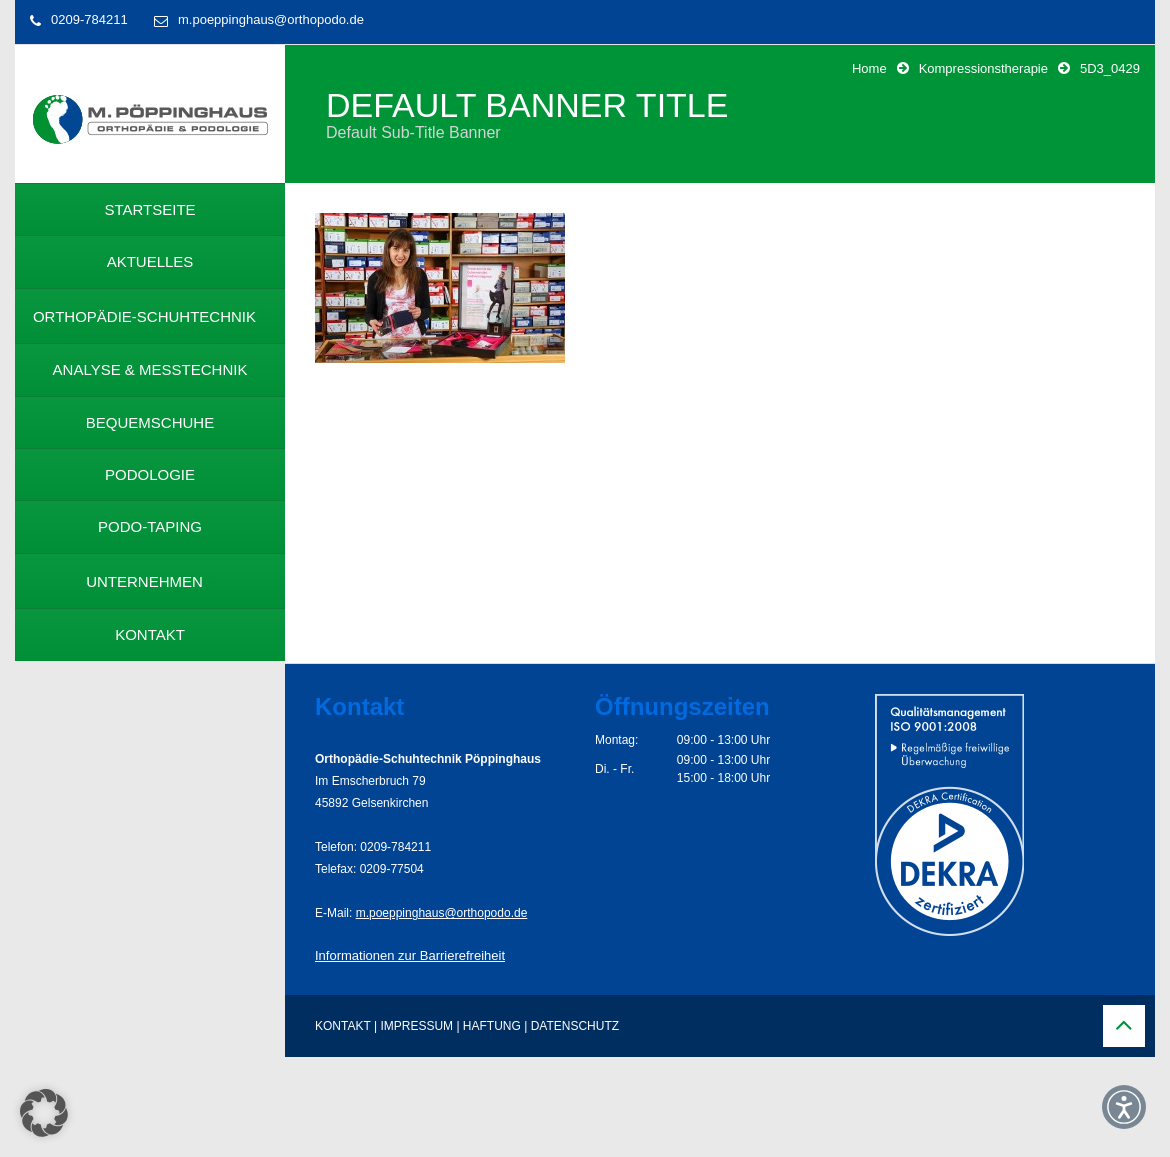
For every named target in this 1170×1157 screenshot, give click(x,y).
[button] (44, 1113)
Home (869, 68)
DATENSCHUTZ (575, 1026)
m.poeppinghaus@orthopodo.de (271, 19)
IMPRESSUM (416, 1026)
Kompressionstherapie (983, 68)
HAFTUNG (492, 1026)
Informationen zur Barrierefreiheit (410, 955)
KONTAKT (343, 1026)
